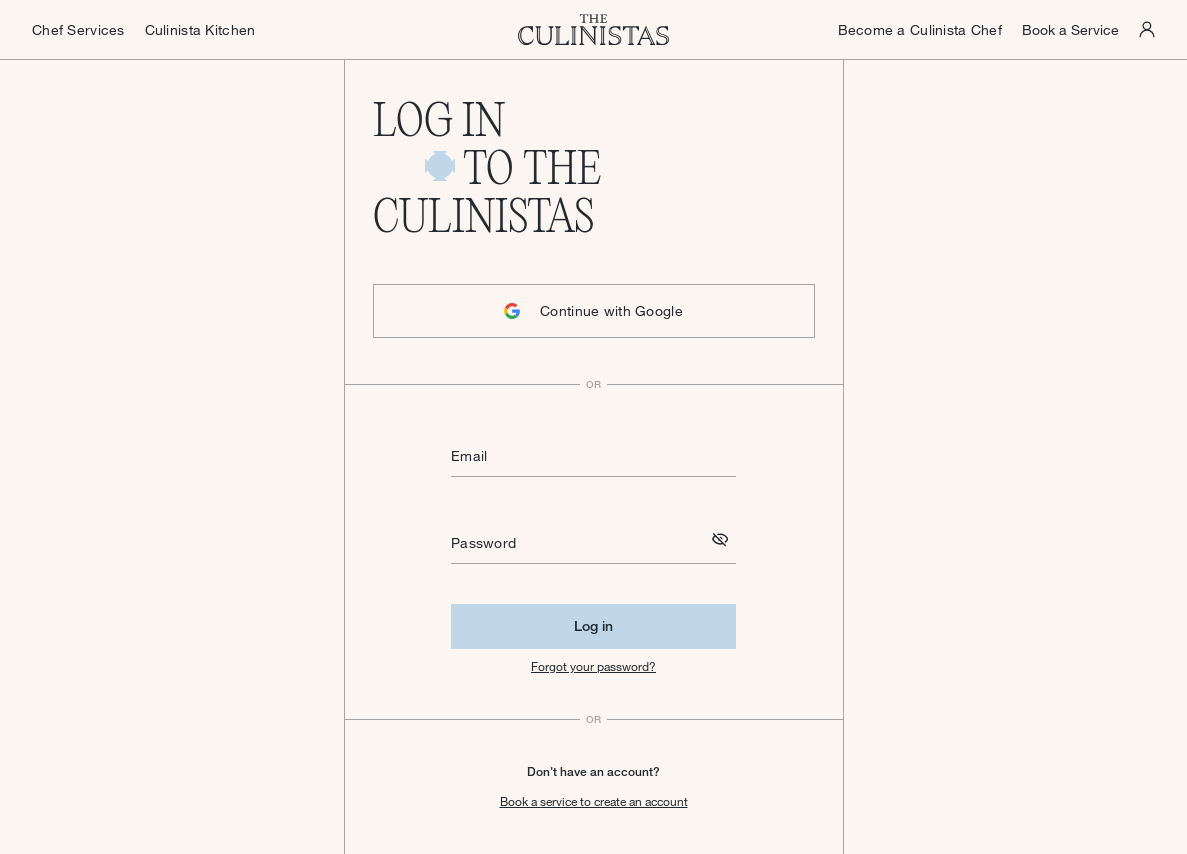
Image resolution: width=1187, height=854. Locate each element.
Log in (593, 625)
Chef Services (78, 29)
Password (483, 542)
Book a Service (1070, 29)
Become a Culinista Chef (920, 29)
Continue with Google (593, 310)
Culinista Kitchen (200, 29)
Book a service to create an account (594, 801)
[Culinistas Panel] (1147, 29)
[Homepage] (594, 30)
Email (469, 455)
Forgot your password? (593, 666)
